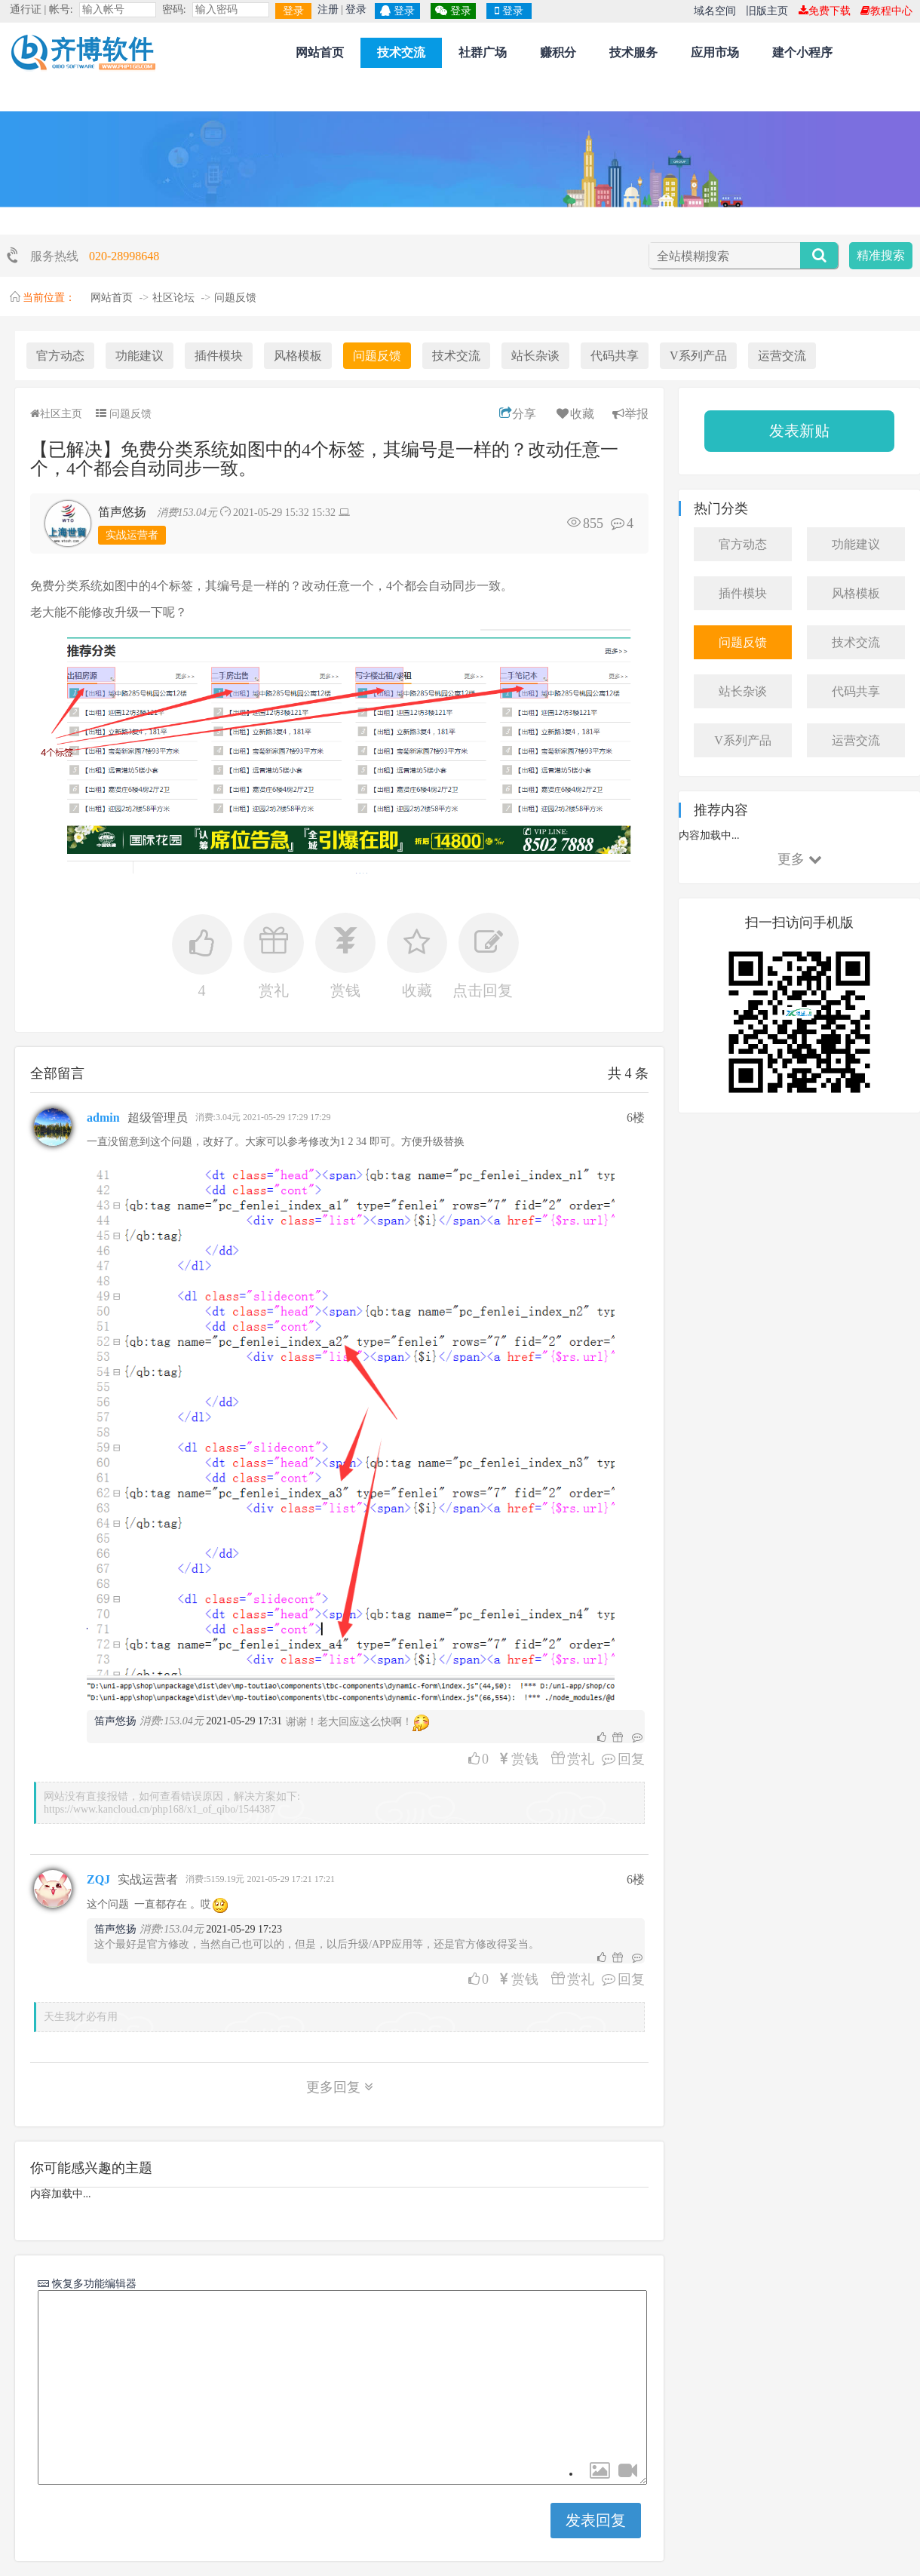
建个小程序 (802, 52)
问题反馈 (235, 297)
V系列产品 (698, 355)
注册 (328, 9)
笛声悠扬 (122, 511)
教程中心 (886, 11)
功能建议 (139, 355)
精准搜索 (881, 255)
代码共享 (614, 355)
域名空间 (715, 11)
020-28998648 (124, 256)
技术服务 (633, 52)
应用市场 (715, 52)
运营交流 (782, 355)
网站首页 (320, 52)
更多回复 (339, 2087)
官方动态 (60, 355)
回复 (619, 1759)
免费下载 (825, 11)
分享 (517, 413)
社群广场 (482, 52)
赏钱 (523, 1759)
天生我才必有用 (81, 2016)
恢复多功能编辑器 (92, 2283)
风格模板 (298, 355)
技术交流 (401, 52)
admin (103, 1117)
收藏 (574, 413)
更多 (799, 859)
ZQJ (98, 1879)
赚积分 (558, 52)
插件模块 (219, 355)
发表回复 (596, 2520)
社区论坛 (173, 297)
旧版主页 (767, 11)
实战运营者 (132, 535)
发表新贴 (799, 430)
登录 (293, 11)
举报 (630, 413)
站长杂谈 (535, 355)
